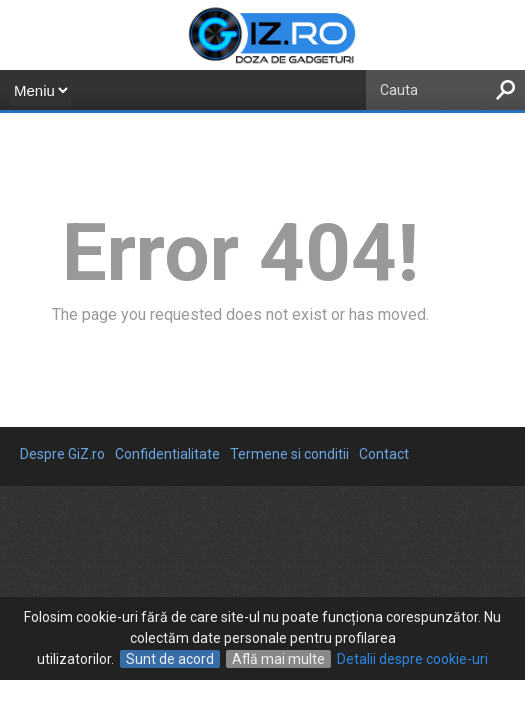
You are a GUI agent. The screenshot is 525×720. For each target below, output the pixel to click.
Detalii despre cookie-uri (412, 659)
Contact (384, 454)
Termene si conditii (289, 454)
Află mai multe (278, 659)
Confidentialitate (167, 454)
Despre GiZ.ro (62, 454)
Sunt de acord (170, 659)
